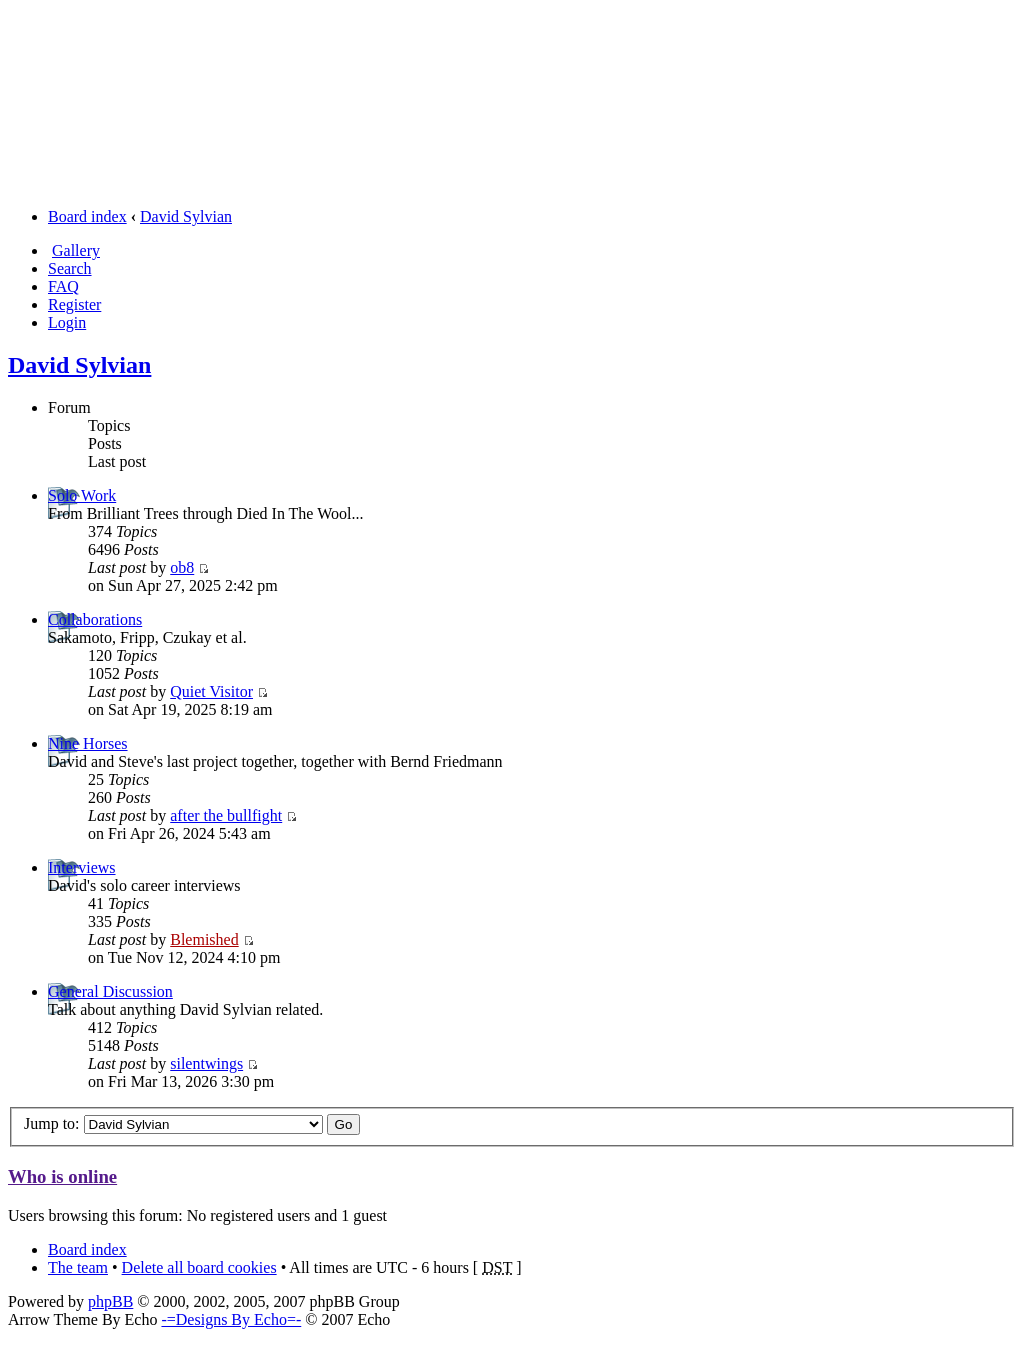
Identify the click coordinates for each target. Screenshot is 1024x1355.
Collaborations (95, 619)
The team (78, 1267)
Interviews (82, 867)
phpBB (110, 1301)
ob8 (182, 567)
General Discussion (110, 991)
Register (74, 304)
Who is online (62, 1176)
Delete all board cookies (199, 1267)
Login (67, 322)
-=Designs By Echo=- (231, 1319)
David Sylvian (186, 216)
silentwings (206, 1063)
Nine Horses (88, 743)
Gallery (76, 250)
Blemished (204, 939)
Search (70, 268)
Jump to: (52, 1123)
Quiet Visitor (211, 691)
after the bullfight (226, 815)
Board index (87, 216)
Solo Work (82, 495)
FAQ (63, 286)
